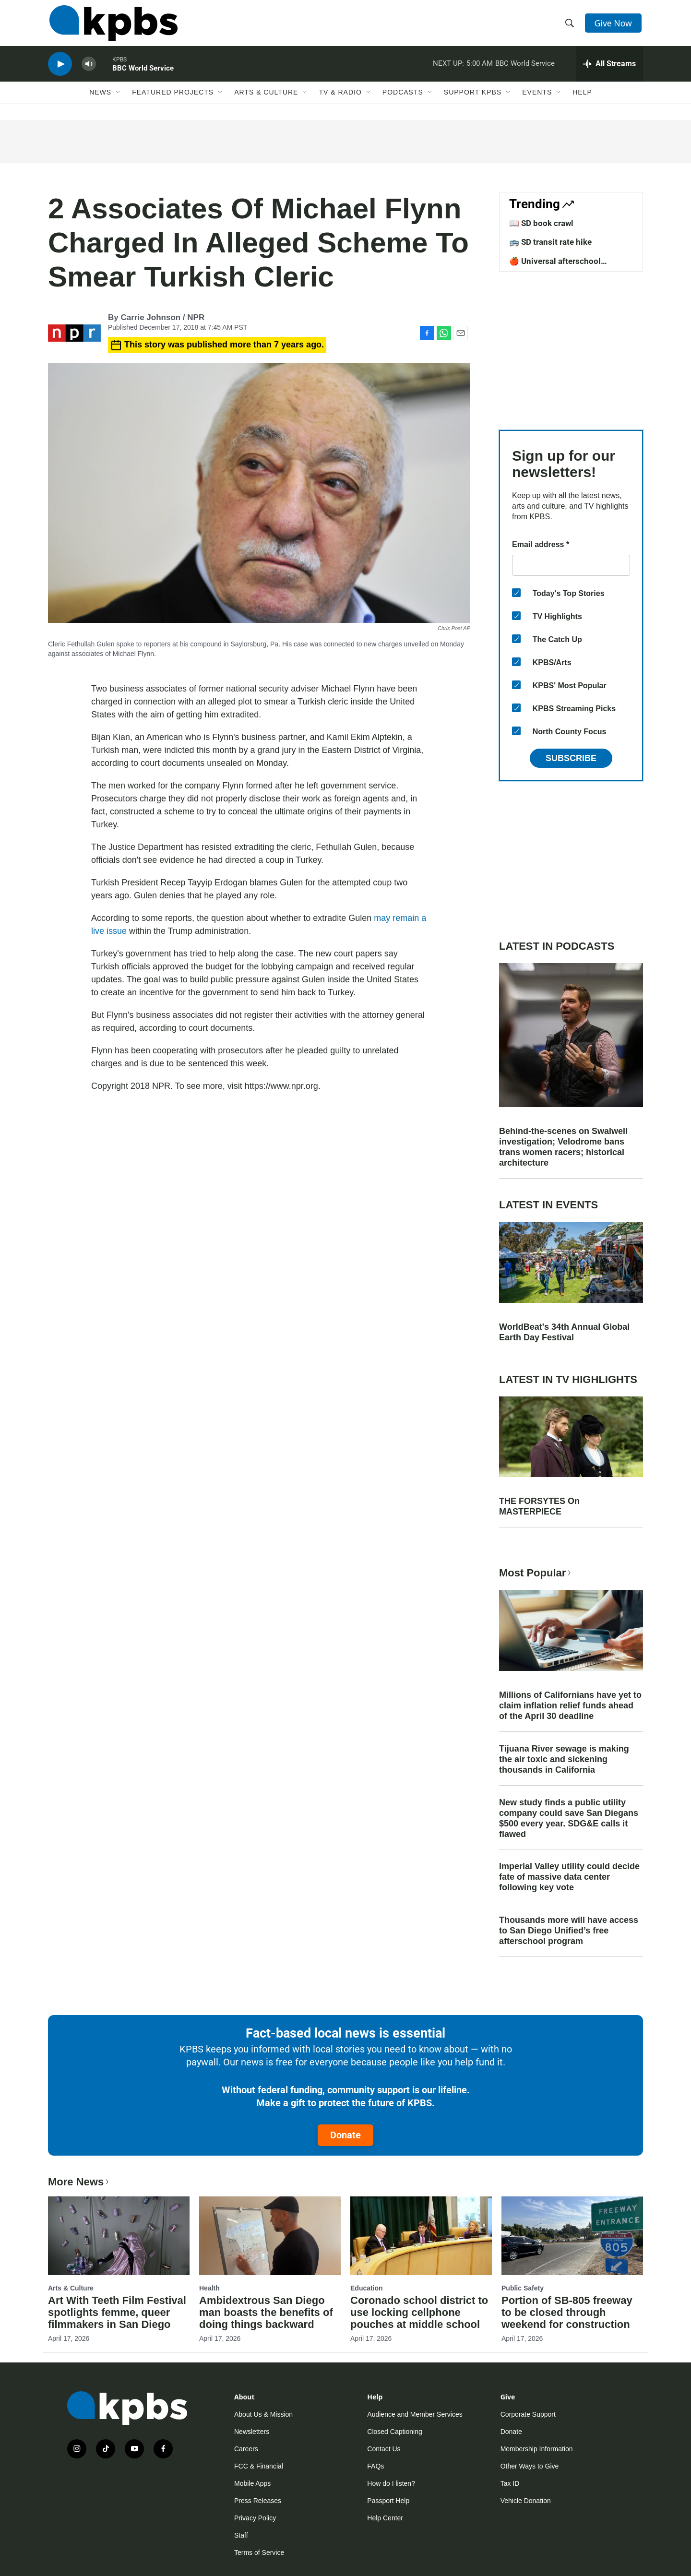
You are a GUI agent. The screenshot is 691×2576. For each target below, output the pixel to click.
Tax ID (510, 2483)
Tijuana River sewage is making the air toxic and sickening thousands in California (564, 1759)
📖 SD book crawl (541, 223)
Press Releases (257, 2500)
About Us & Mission (263, 2414)
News (100, 99)
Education (366, 2288)
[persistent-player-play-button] (59, 70)
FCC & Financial (258, 2466)
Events (537, 99)
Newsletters (251, 2431)
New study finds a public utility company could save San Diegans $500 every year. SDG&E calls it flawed (568, 1818)
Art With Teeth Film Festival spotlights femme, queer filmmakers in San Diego (117, 2312)
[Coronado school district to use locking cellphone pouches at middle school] (421, 2235)
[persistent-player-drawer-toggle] (609, 69)
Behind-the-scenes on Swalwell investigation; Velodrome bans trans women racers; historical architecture (563, 1147)
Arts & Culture (266, 99)
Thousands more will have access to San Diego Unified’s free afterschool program (568, 1930)
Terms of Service (259, 2552)
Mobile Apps (252, 2483)
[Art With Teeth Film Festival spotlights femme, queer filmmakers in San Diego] (119, 2235)
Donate (345, 2135)
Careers (246, 2449)
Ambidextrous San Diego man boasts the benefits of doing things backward (266, 2312)
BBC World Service (143, 74)
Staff (241, 2535)
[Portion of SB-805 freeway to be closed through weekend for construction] (572, 2235)
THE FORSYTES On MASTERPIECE (539, 1506)
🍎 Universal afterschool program (555, 265)
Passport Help (388, 2500)
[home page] (112, 25)
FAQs (375, 2466)
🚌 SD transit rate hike (550, 242)
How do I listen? (391, 2483)
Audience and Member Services (414, 2414)
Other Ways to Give (529, 2466)
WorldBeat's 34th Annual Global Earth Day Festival (564, 1332)
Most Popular (536, 1573)
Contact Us (383, 2449)
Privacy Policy (255, 2518)
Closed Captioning (394, 2431)
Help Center (385, 2518)
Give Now (614, 25)
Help (582, 99)
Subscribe (571, 758)
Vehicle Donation (525, 2500)
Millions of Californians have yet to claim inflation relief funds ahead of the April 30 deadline (570, 1705)
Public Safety (522, 2288)
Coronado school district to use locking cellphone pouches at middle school (419, 2312)
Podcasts (402, 99)
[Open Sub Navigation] (118, 99)
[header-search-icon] (570, 25)
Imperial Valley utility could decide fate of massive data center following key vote (569, 1876)
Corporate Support (528, 2414)
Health (209, 2288)
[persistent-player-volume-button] (89, 70)
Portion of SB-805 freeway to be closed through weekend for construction (566, 2312)
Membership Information (536, 2449)
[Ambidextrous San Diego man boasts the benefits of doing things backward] (270, 2235)
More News (79, 2182)
